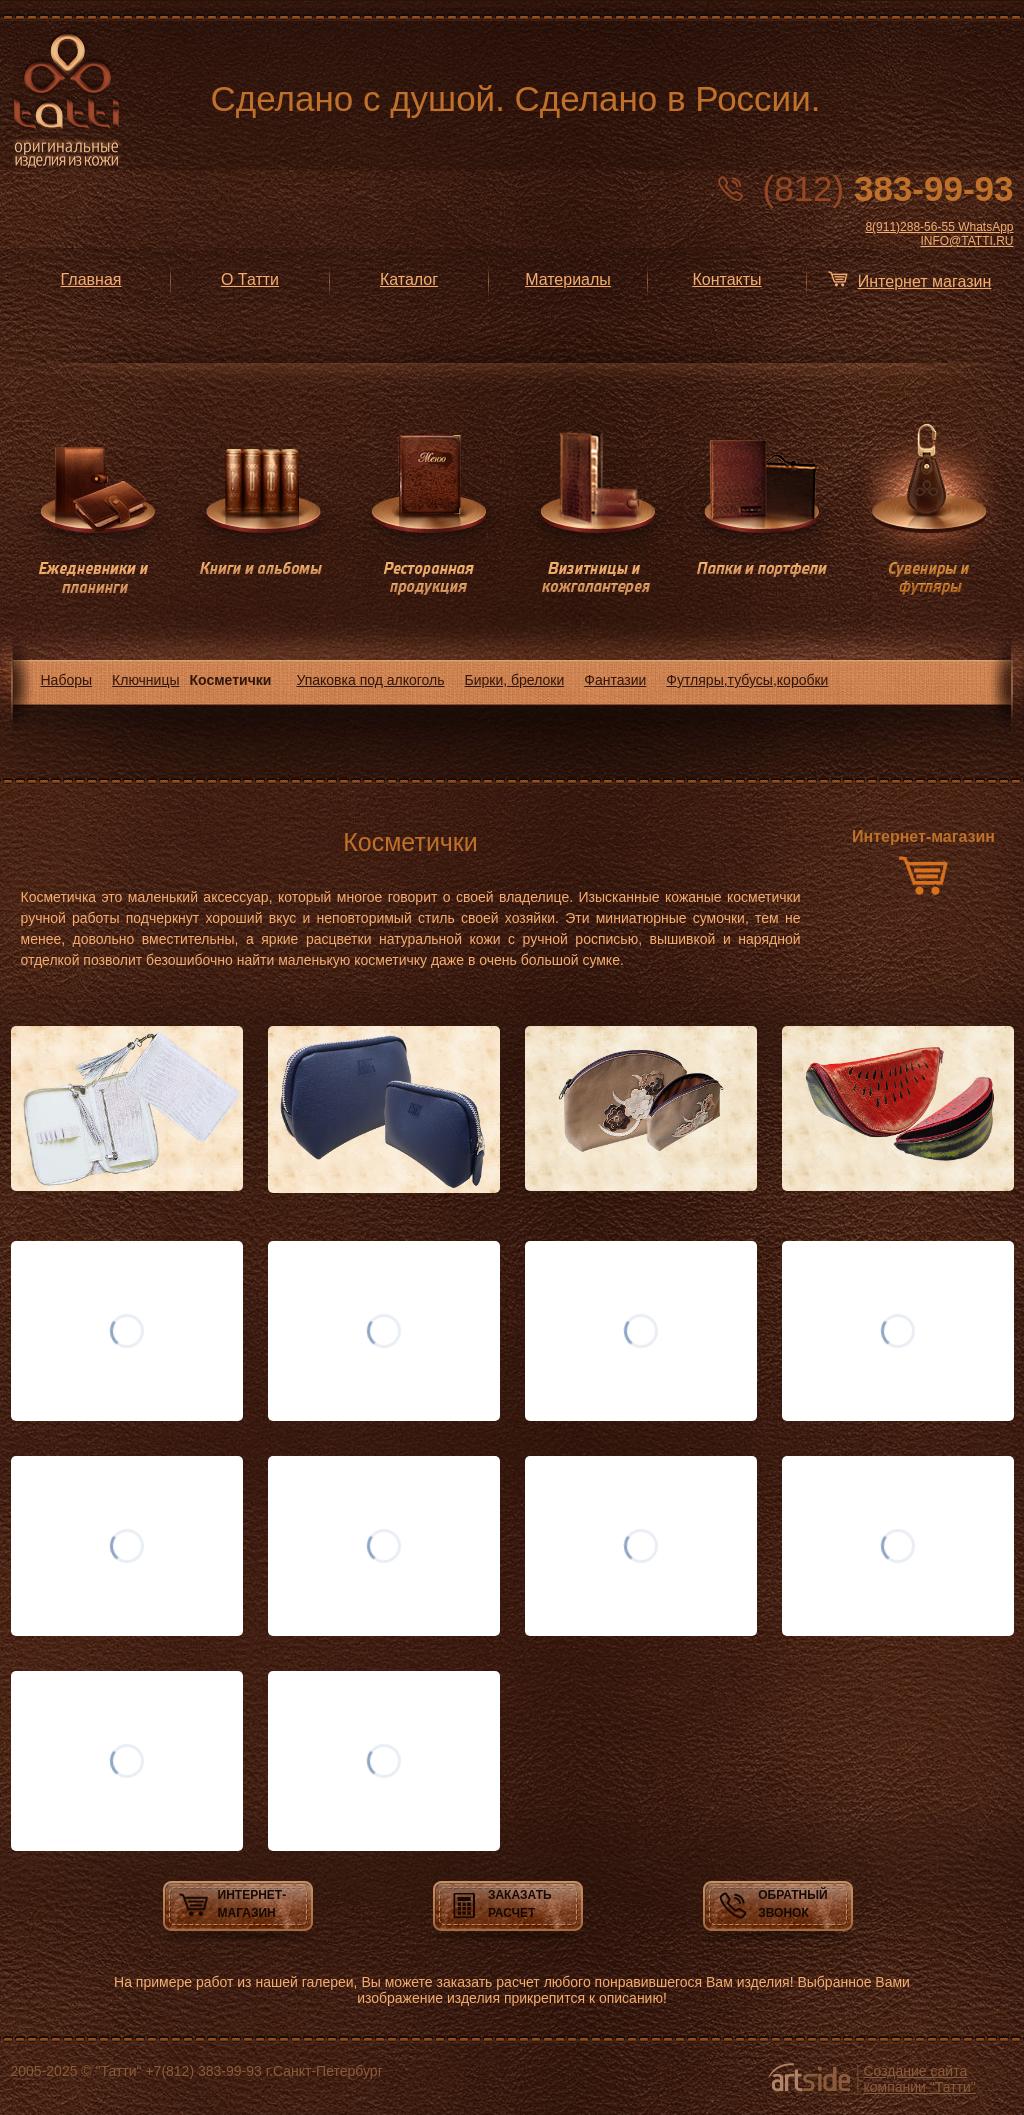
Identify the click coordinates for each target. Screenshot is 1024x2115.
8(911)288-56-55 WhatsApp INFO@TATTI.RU (939, 234)
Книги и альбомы (261, 510)
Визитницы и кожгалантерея (595, 510)
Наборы (67, 680)
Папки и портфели (762, 510)
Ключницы (145, 680)
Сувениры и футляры (929, 510)
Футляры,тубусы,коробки (747, 680)
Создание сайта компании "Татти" (920, 2079)
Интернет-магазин (923, 836)
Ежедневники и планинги (94, 510)
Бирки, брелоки (515, 680)
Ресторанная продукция (428, 510)
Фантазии (615, 680)
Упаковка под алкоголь (370, 680)
